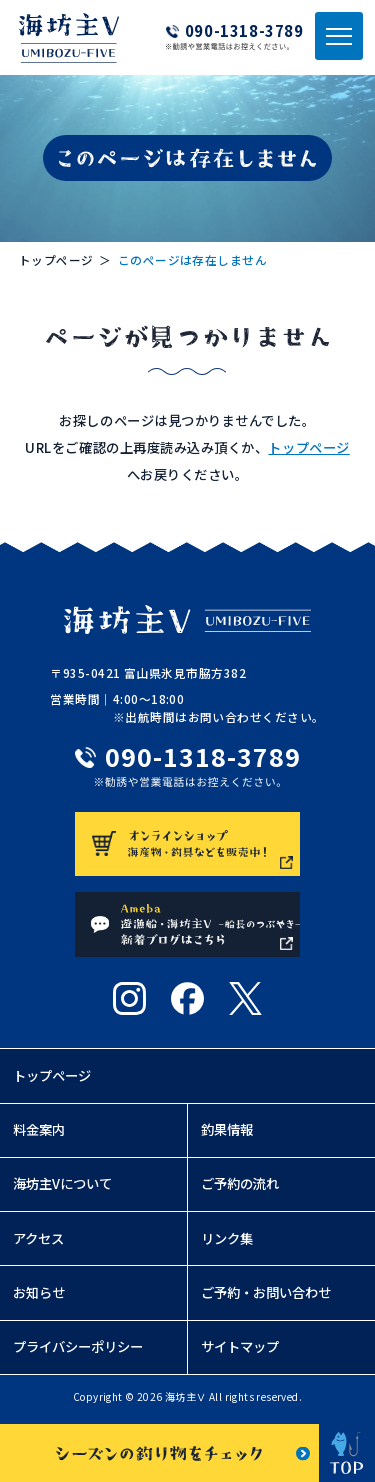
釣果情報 (227, 1134)
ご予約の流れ (240, 1188)
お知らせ (39, 1297)
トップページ (56, 259)
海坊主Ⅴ (186, 1401)
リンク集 (227, 1243)
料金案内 (39, 1134)
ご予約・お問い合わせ (266, 1297)
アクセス (38, 1243)
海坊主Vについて (62, 1188)
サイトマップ (240, 1351)
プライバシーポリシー (78, 1351)
